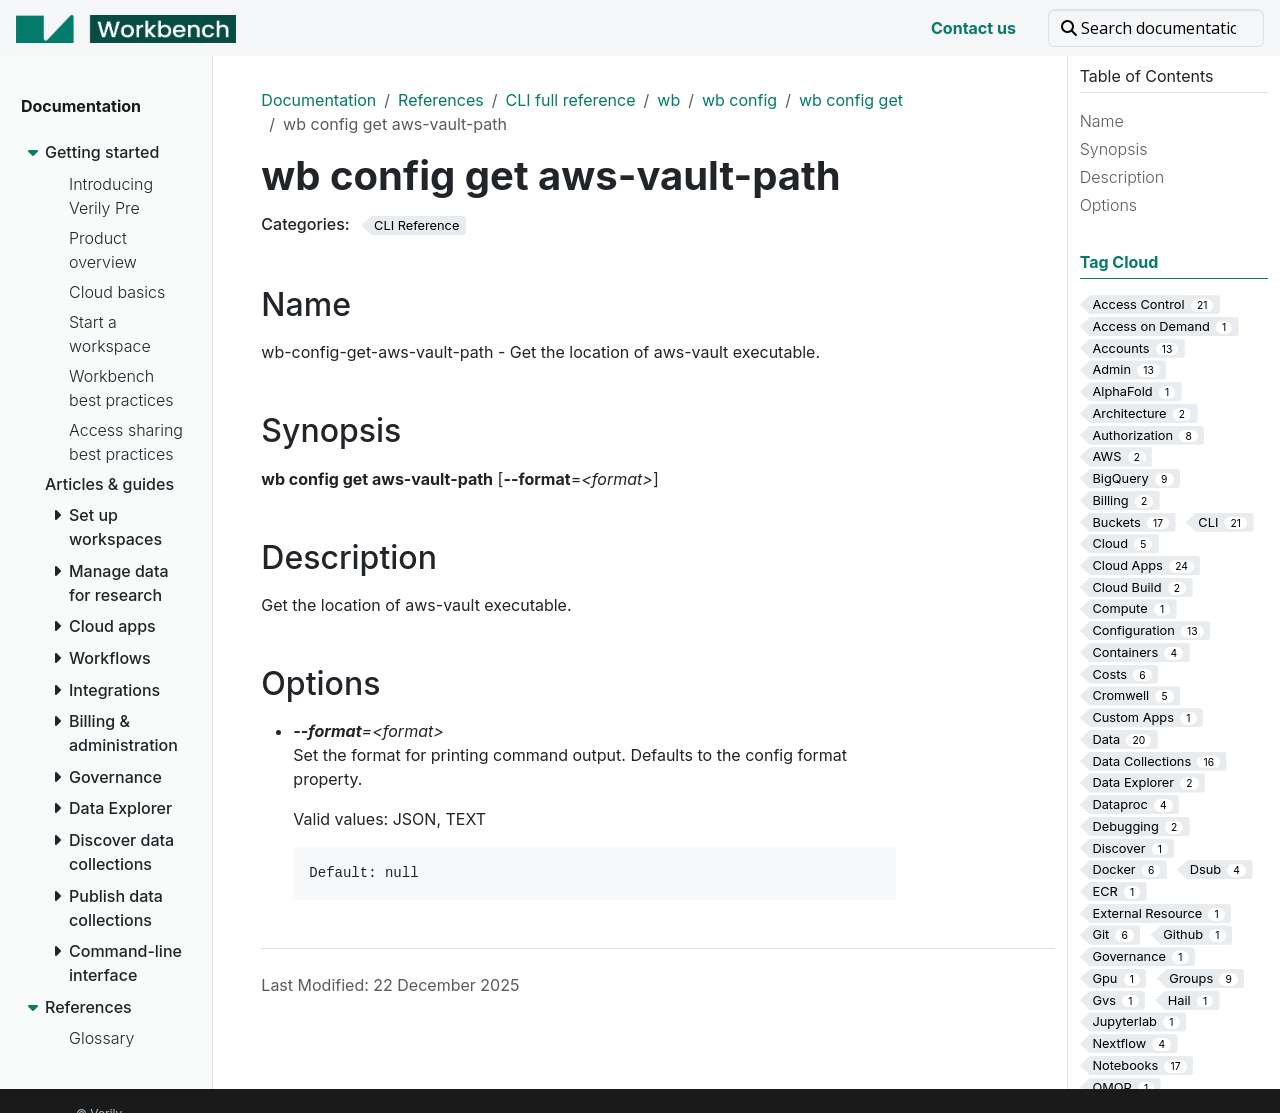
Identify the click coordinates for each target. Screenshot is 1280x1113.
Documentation (318, 100)
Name (1102, 121)
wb (668, 100)
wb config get (851, 100)
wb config (739, 100)
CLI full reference (570, 100)
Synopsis (1114, 149)
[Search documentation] (1156, 28)
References (441, 100)
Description (1122, 177)
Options (1108, 205)
